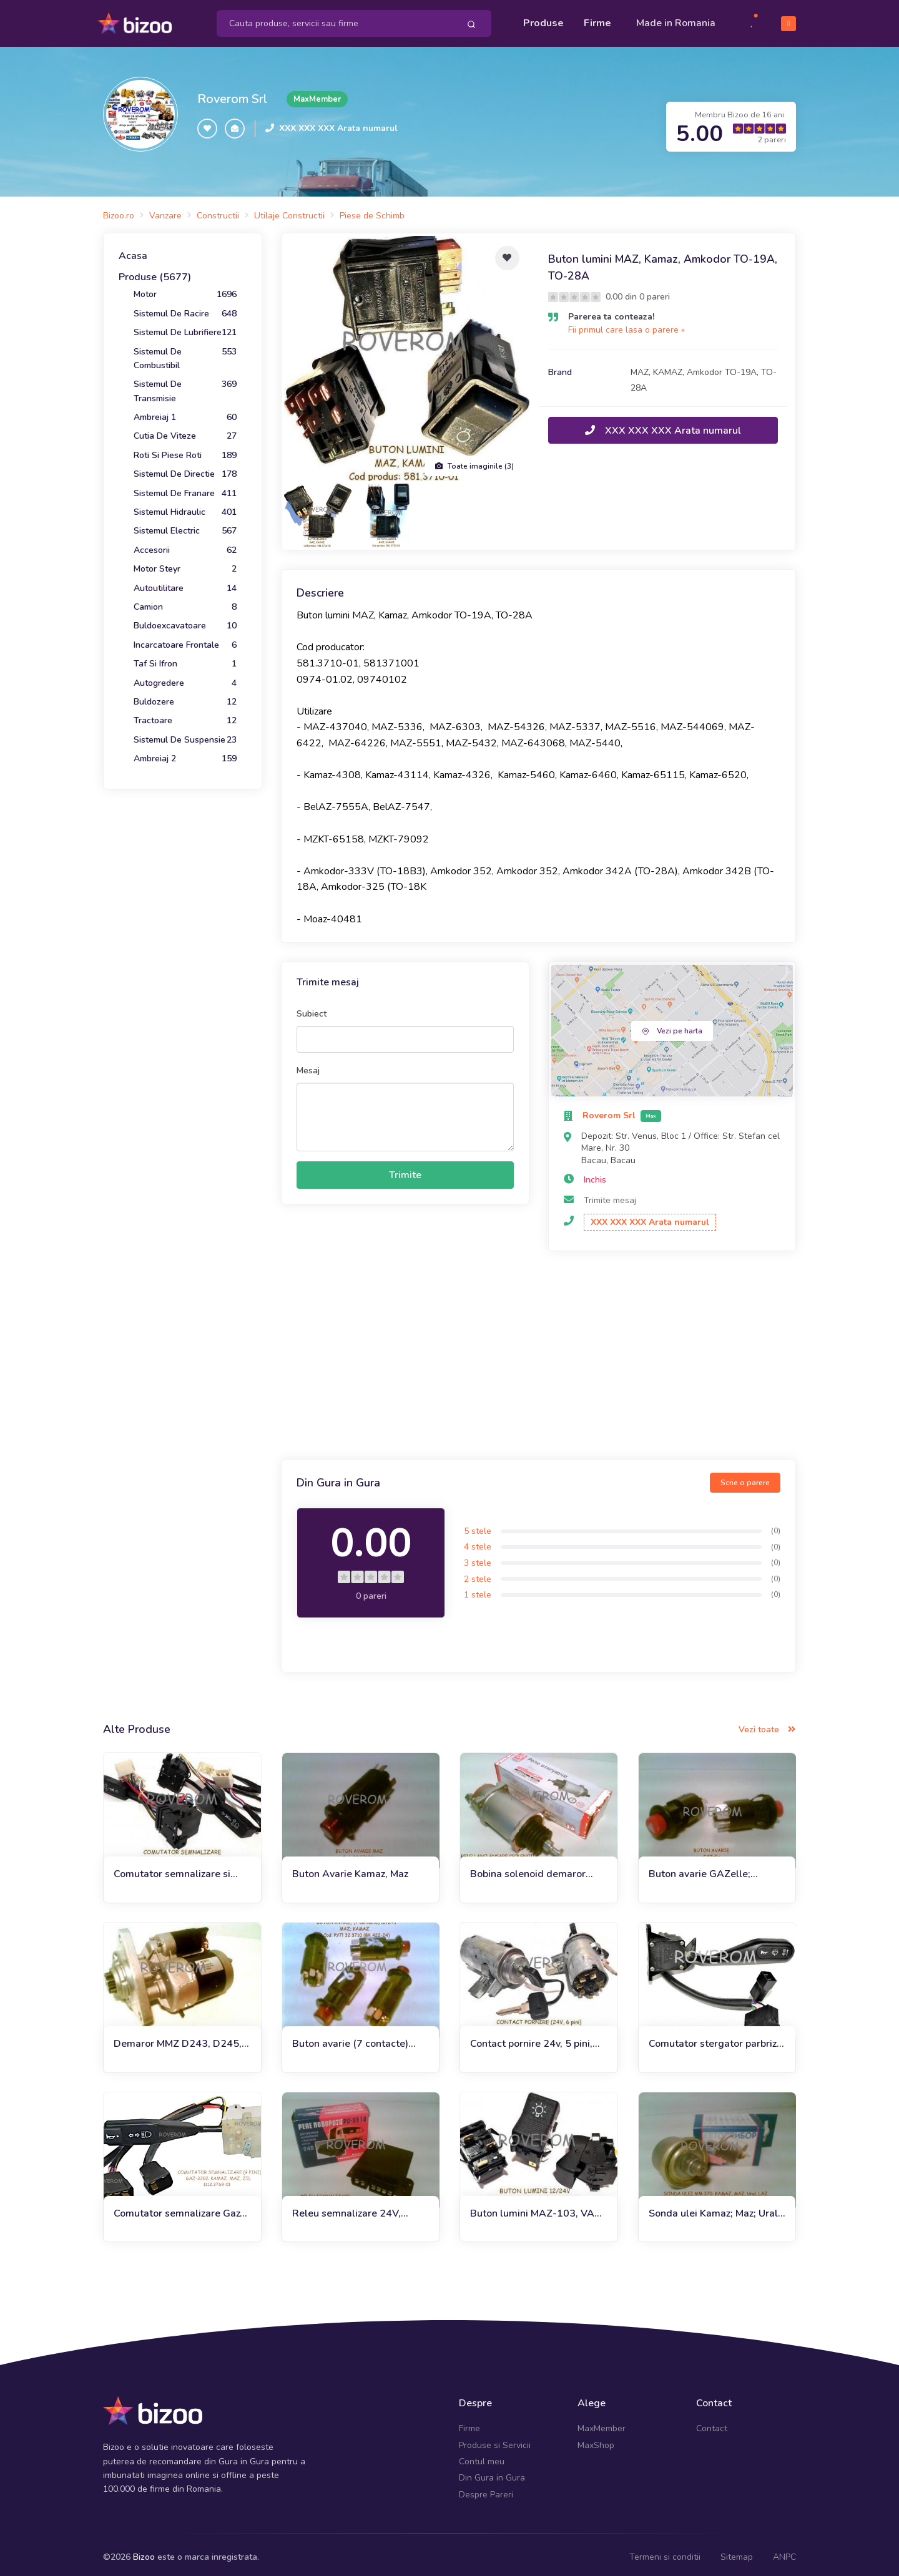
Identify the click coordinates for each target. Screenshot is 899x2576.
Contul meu (481, 2456)
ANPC (784, 2551)
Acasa (133, 250)
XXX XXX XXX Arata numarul (338, 123)
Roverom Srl (232, 93)
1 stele (477, 1589)
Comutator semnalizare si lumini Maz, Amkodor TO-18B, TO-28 (172, 1868)
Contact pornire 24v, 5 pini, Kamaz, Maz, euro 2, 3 (531, 2038)
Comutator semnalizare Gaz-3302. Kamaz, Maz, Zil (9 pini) (181, 2207)
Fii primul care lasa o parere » (626, 323)
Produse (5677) (155, 271)
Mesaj (308, 1065)
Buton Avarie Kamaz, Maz (350, 1868)
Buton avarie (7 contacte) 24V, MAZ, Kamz (350, 2038)
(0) (775, 1525)
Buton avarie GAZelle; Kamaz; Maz (699, 1868)
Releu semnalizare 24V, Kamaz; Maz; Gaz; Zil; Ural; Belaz (352, 2207)
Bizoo (144, 2551)
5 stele (477, 1525)
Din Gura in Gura (492, 2472)
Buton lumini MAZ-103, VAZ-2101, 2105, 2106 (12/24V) (537, 2207)
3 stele (477, 1557)
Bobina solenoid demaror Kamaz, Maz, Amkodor (528, 1868)
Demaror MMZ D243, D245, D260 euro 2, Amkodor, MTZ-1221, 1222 (181, 2038)
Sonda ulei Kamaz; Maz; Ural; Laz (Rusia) (714, 2207)
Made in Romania (675, 20)
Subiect (312, 1008)
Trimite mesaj (610, 1195)
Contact (711, 2423)
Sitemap (736, 2551)
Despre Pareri (486, 2489)
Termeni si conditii (664, 2551)
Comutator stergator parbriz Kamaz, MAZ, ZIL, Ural (713, 2038)
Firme (597, 20)
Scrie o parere (745, 1477)
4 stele (477, 1541)
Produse (543, 20)
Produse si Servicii (495, 2439)
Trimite (405, 1169)
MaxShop (595, 2439)
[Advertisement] (538, 1351)
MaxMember (601, 2423)
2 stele (477, 1573)
